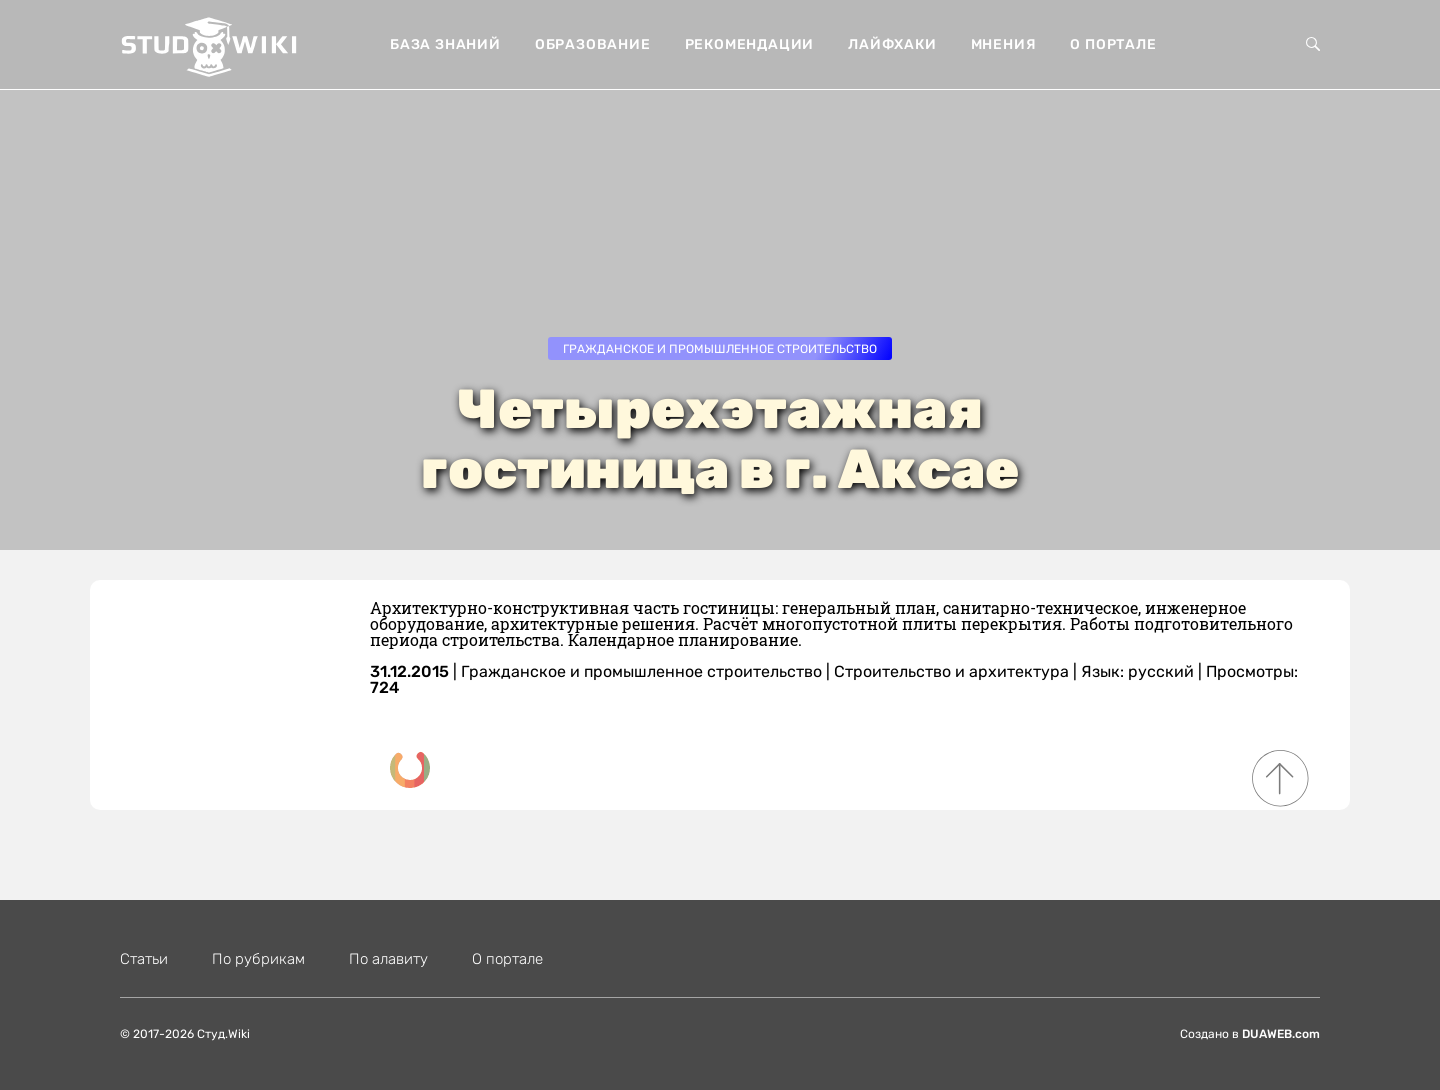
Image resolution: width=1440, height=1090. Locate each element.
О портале (1113, 44)
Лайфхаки (892, 44)
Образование (593, 44)
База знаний (445, 44)
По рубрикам (258, 959)
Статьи (144, 959)
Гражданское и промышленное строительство (720, 349)
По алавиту (388, 959)
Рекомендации (750, 44)
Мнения (1004, 44)
